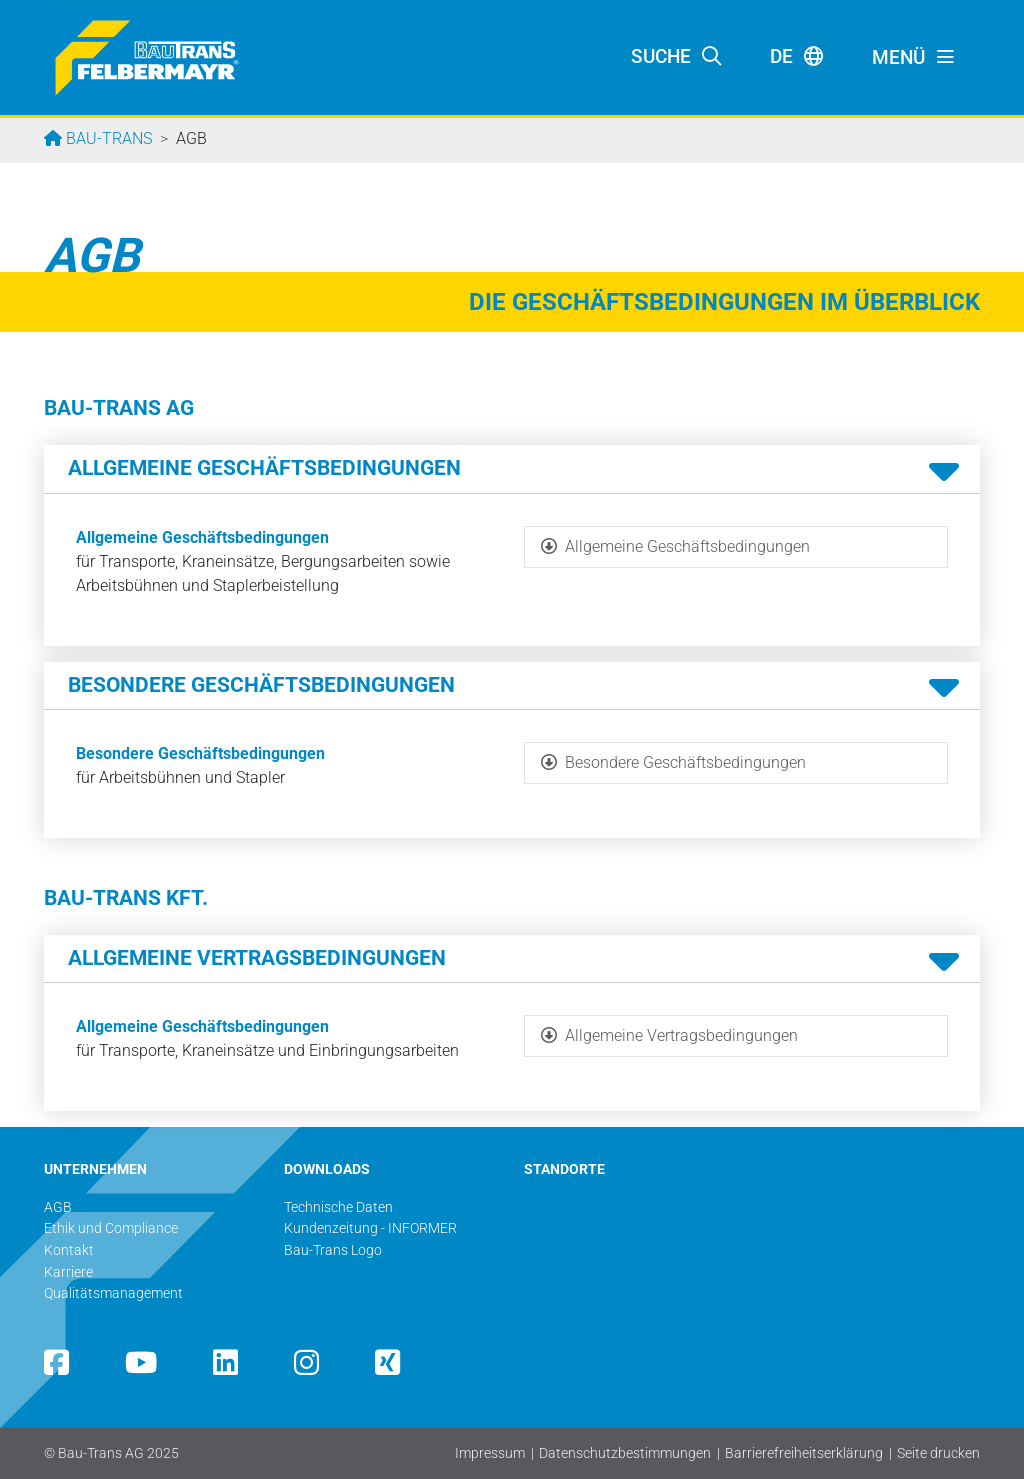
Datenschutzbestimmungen (625, 1453)
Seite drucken (938, 1453)
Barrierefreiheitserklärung (804, 1453)
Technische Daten (338, 1207)
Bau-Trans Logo (333, 1250)
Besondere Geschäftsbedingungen (200, 753)
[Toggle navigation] (914, 58)
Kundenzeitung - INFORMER (370, 1228)
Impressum (490, 1453)
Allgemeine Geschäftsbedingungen (202, 537)
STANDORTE (564, 1169)
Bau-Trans (107, 138)
